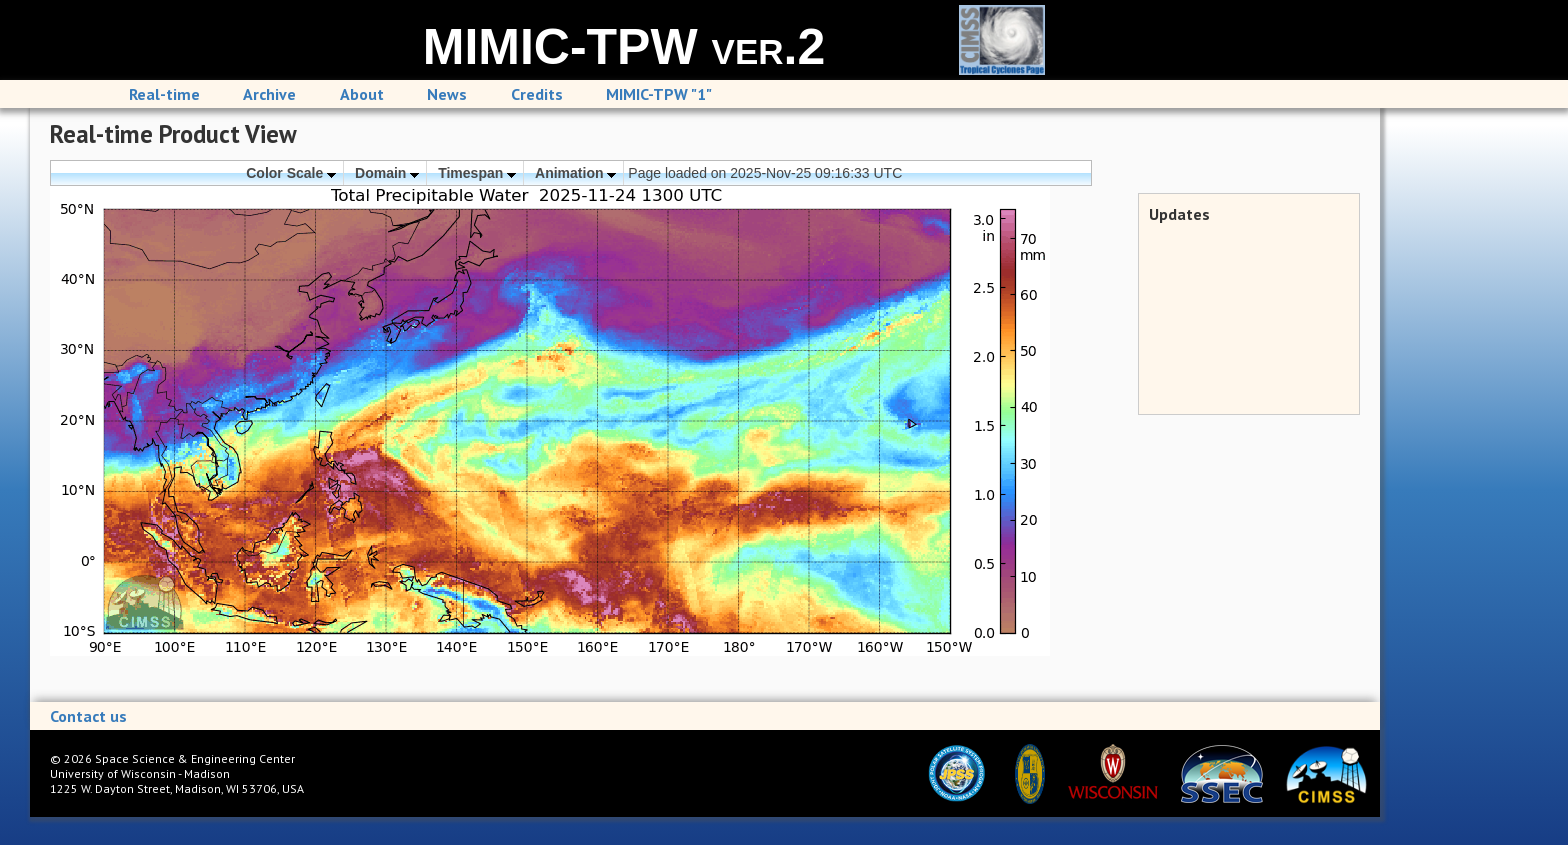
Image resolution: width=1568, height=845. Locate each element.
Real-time (164, 94)
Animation (575, 173)
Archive (269, 94)
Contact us (88, 716)
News (447, 94)
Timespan (477, 173)
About (362, 94)
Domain (387, 173)
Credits (537, 94)
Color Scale (291, 173)
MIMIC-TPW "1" (659, 94)
